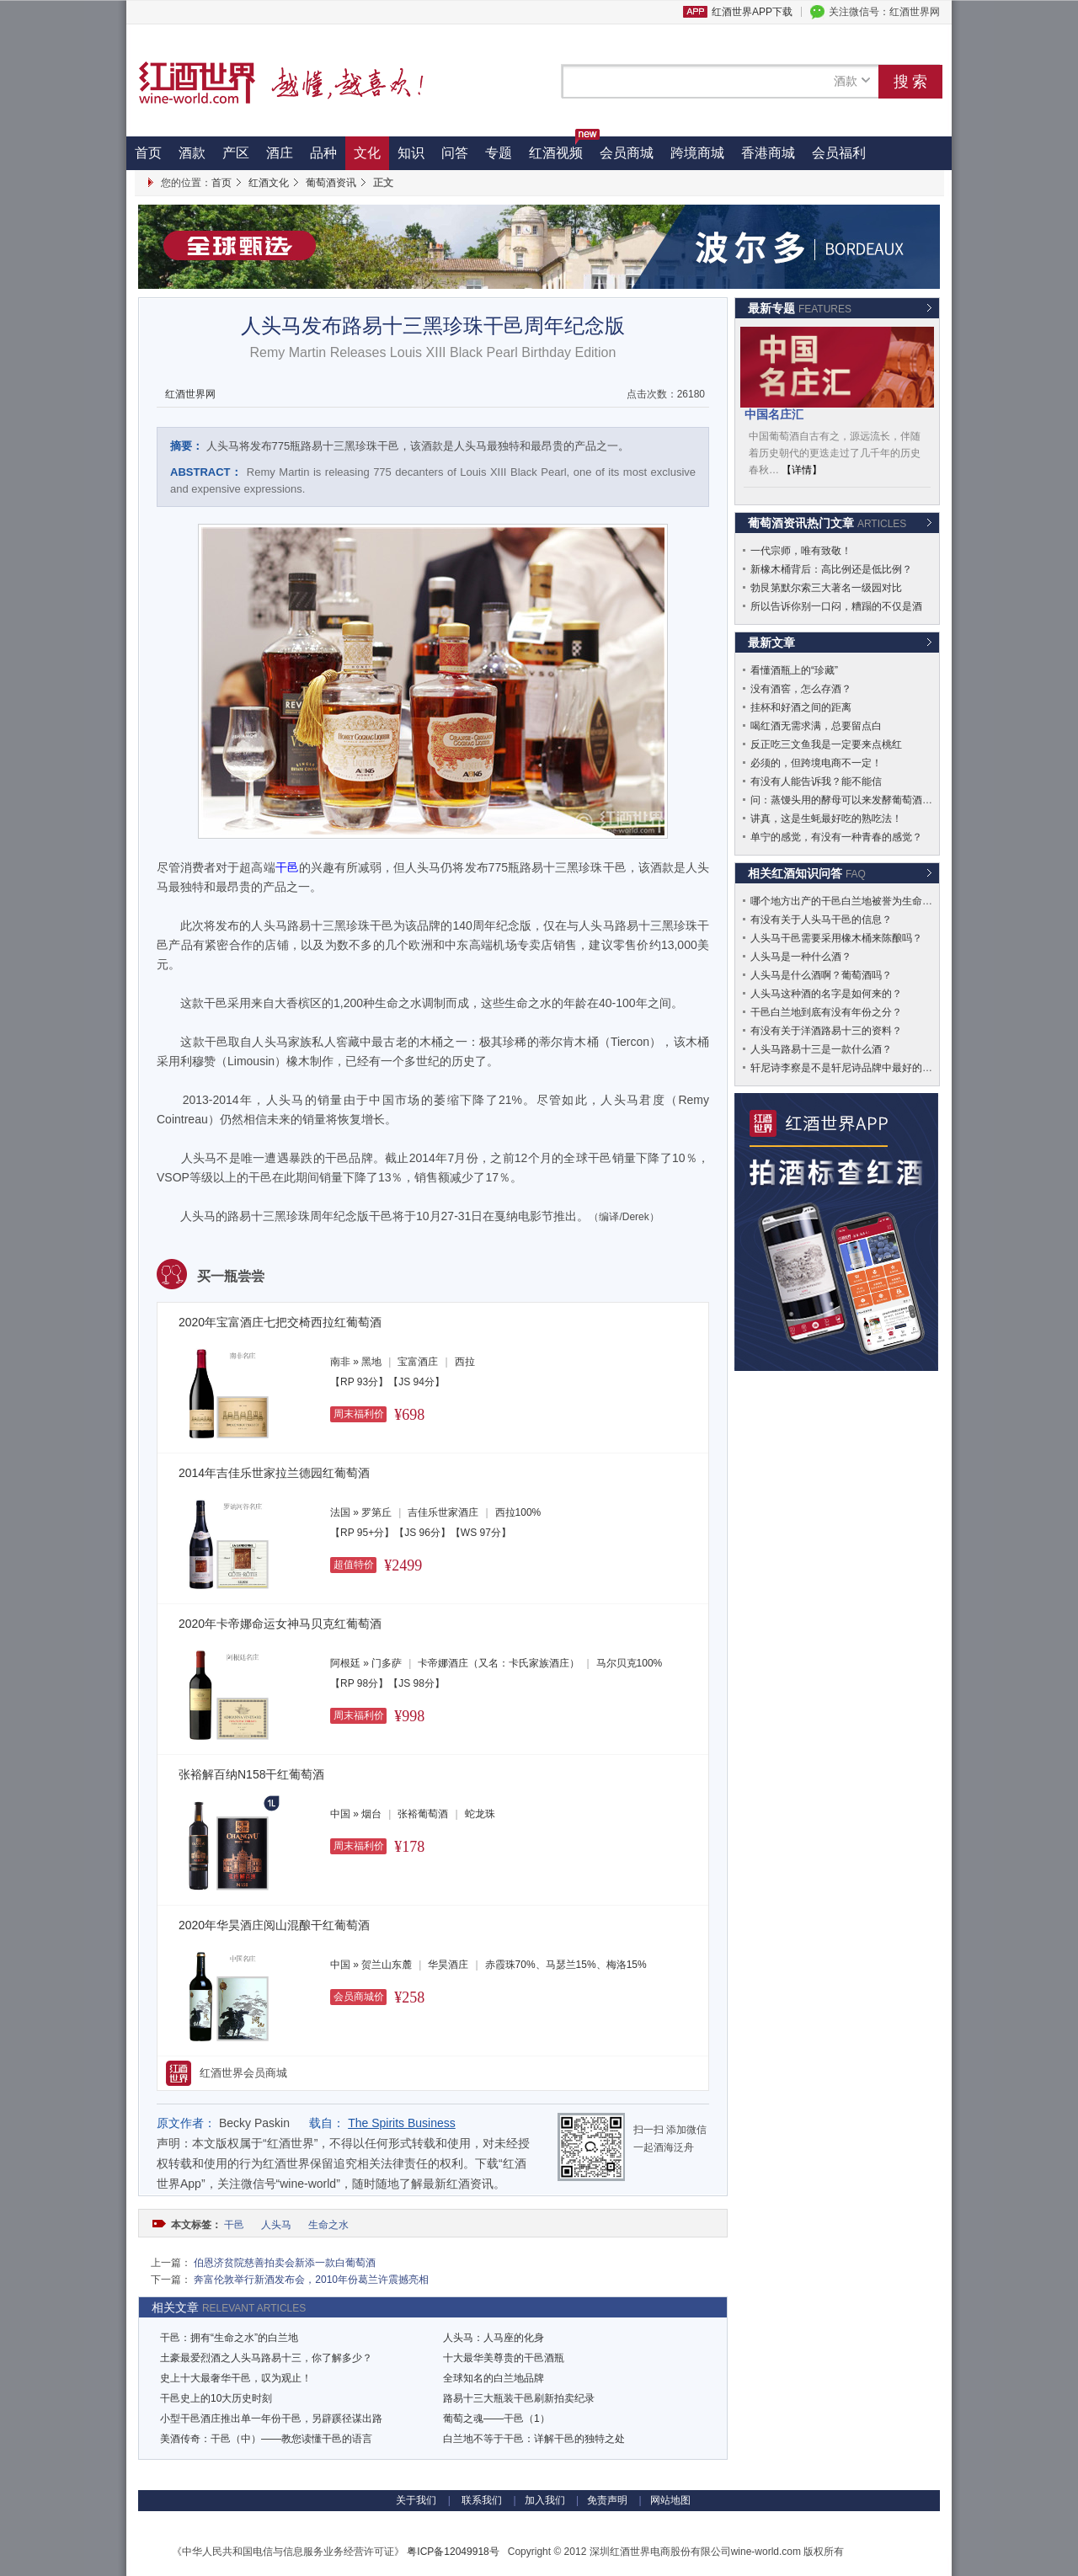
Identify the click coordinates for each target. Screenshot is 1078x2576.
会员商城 (627, 153)
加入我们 (545, 2500)
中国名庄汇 (773, 414)
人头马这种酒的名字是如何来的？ (826, 994)
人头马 (277, 2225)
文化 (367, 153)
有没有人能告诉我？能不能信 (816, 781)
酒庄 (279, 153)
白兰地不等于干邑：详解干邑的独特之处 (534, 2439)
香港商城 (768, 153)
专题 (498, 153)
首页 (148, 153)
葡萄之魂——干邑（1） (496, 2418)
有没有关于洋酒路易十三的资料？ (826, 1031)
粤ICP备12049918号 (453, 2551)
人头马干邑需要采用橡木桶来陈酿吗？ (836, 938)
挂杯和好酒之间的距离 (800, 707)
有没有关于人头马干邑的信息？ (821, 919)
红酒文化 (268, 183)
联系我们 (480, 2500)
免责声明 (607, 2500)
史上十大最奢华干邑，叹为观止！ (236, 2378)
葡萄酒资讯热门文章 (827, 523)
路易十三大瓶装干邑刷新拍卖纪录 (519, 2398)
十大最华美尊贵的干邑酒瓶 (503, 2358)
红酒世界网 (190, 394)
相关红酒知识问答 (807, 873)
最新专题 (799, 308)
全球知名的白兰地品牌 (493, 2378)
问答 (454, 153)
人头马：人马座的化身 (493, 2338)
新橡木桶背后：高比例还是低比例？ (831, 569)
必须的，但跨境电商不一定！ (816, 763)
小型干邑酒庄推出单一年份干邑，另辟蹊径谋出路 (271, 2418)
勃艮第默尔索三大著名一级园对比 (826, 588)
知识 (411, 153)
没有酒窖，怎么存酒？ (800, 689)
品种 (323, 153)
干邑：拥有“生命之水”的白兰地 (229, 2338)
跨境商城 (697, 153)
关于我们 (416, 2500)
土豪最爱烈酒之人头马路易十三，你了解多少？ (266, 2358)
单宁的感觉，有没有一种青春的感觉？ (836, 837)
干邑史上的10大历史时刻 (216, 2398)
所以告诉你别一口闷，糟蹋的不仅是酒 (836, 606)
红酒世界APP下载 (752, 12)
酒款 (192, 153)
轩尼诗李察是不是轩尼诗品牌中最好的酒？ (846, 1068)
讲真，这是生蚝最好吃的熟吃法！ (826, 818)
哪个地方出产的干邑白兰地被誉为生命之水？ (851, 901)
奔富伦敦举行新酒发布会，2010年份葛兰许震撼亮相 (311, 2279)
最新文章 (771, 642)
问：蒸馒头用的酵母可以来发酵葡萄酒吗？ (846, 800)
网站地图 (670, 2500)
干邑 (235, 2225)
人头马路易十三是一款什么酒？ (821, 1049)
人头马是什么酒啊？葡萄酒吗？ (821, 975)
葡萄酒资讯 (331, 183)
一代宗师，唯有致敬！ (800, 551)
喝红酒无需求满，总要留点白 (816, 726)
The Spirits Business (402, 2123)
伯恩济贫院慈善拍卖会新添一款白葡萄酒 (285, 2263)
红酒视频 (560, 148)
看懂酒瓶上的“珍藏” (794, 670)
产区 (235, 153)
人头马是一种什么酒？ (800, 957)
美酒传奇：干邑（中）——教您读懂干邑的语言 (266, 2439)
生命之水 (329, 2225)
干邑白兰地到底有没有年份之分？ (826, 1012)
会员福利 (839, 153)
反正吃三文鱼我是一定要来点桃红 (826, 744)
